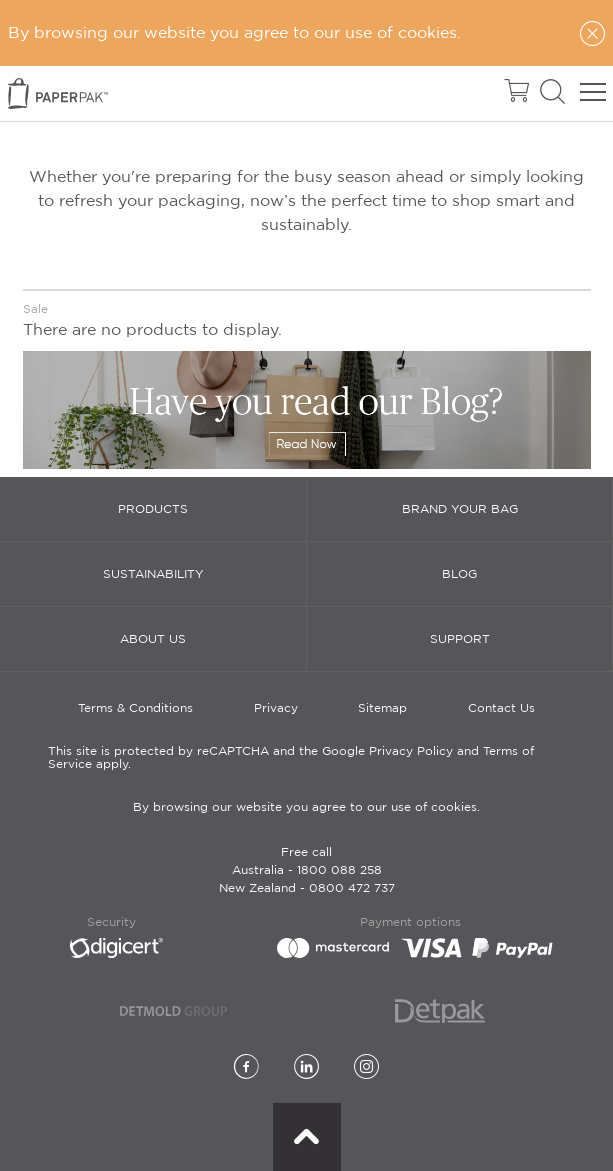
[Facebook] (246, 1068)
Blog (459, 574)
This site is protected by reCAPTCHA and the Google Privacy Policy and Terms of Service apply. (291, 758)
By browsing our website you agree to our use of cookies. (306, 807)
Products (153, 509)
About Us (153, 639)
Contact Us (501, 708)
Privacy (276, 708)
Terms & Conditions (135, 708)
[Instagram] (366, 1068)
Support (460, 639)
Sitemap (382, 708)
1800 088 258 (339, 870)
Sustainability (153, 574)
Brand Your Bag (460, 509)
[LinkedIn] (306, 1068)
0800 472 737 (352, 888)
